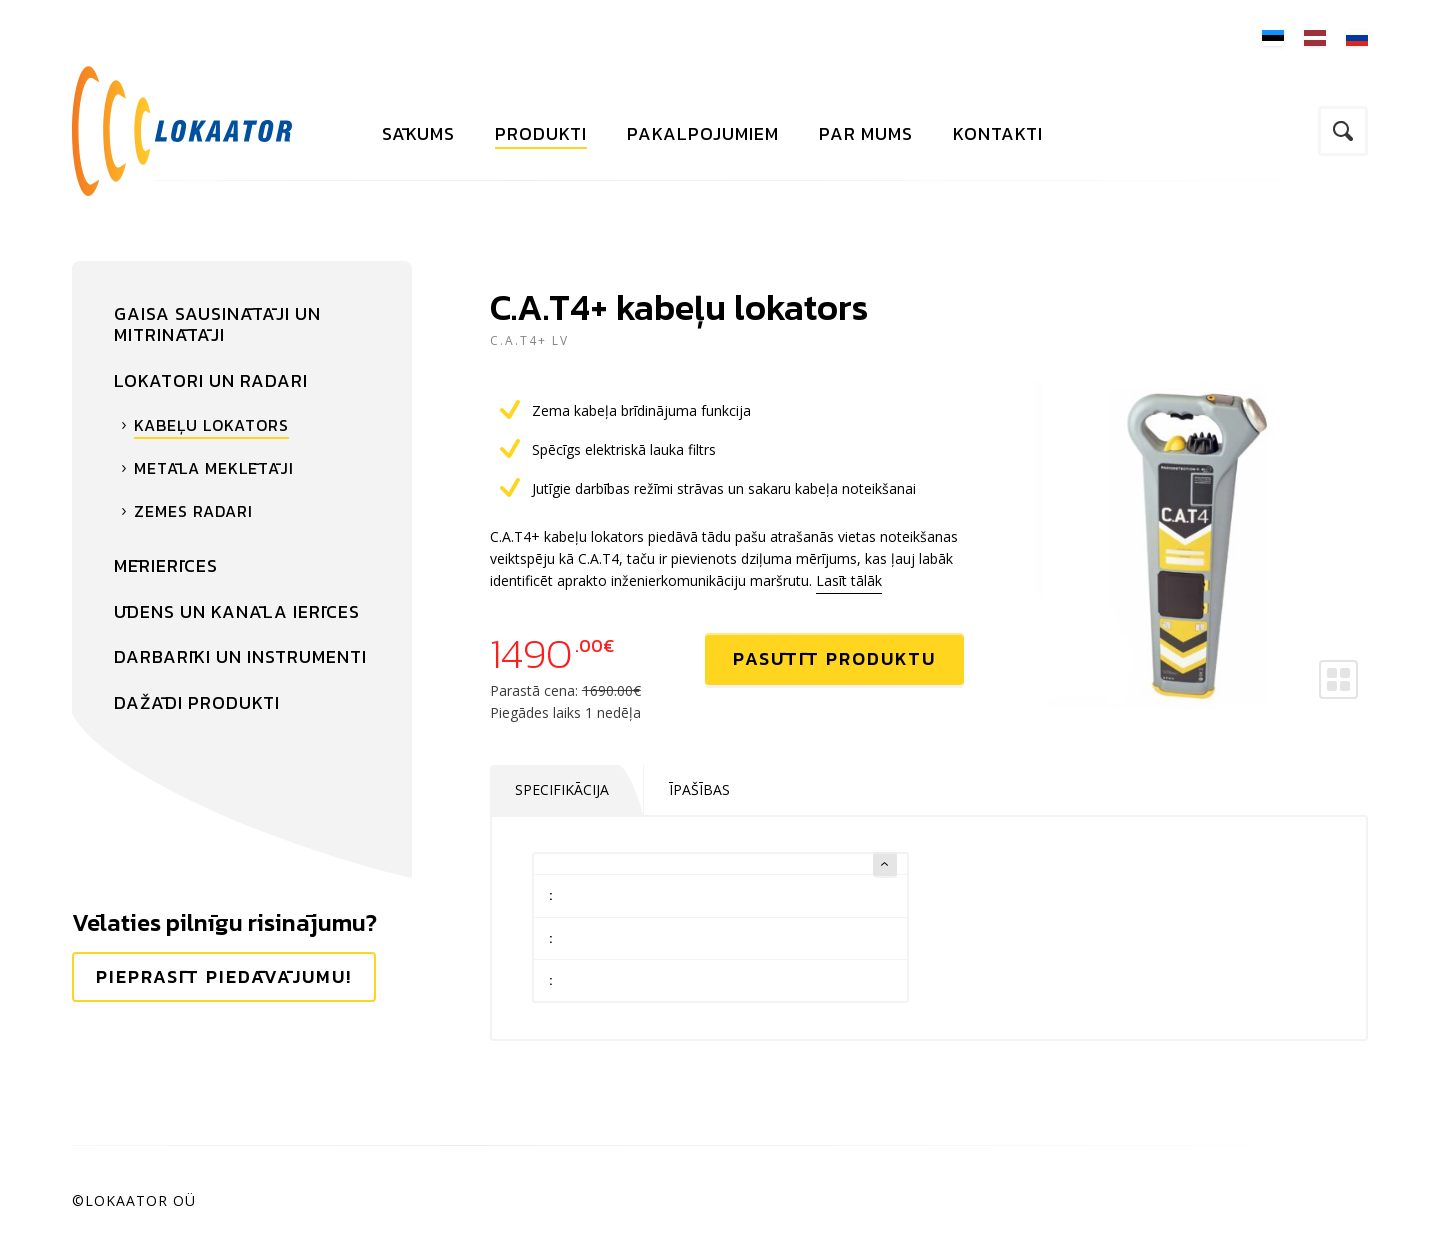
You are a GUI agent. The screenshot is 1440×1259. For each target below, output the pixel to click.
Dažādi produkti (197, 702)
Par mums (866, 133)
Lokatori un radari (211, 380)
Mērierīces (166, 565)
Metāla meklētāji (214, 468)
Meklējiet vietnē (1343, 131)
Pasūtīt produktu (834, 658)
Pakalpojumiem (703, 133)
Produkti (541, 133)
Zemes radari (193, 511)
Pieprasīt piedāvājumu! (224, 976)
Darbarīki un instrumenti (240, 656)
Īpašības (699, 789)
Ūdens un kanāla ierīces (237, 611)
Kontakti (998, 133)
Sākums (418, 133)
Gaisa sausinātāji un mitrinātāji (217, 324)
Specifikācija (562, 789)
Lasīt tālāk (849, 580)
